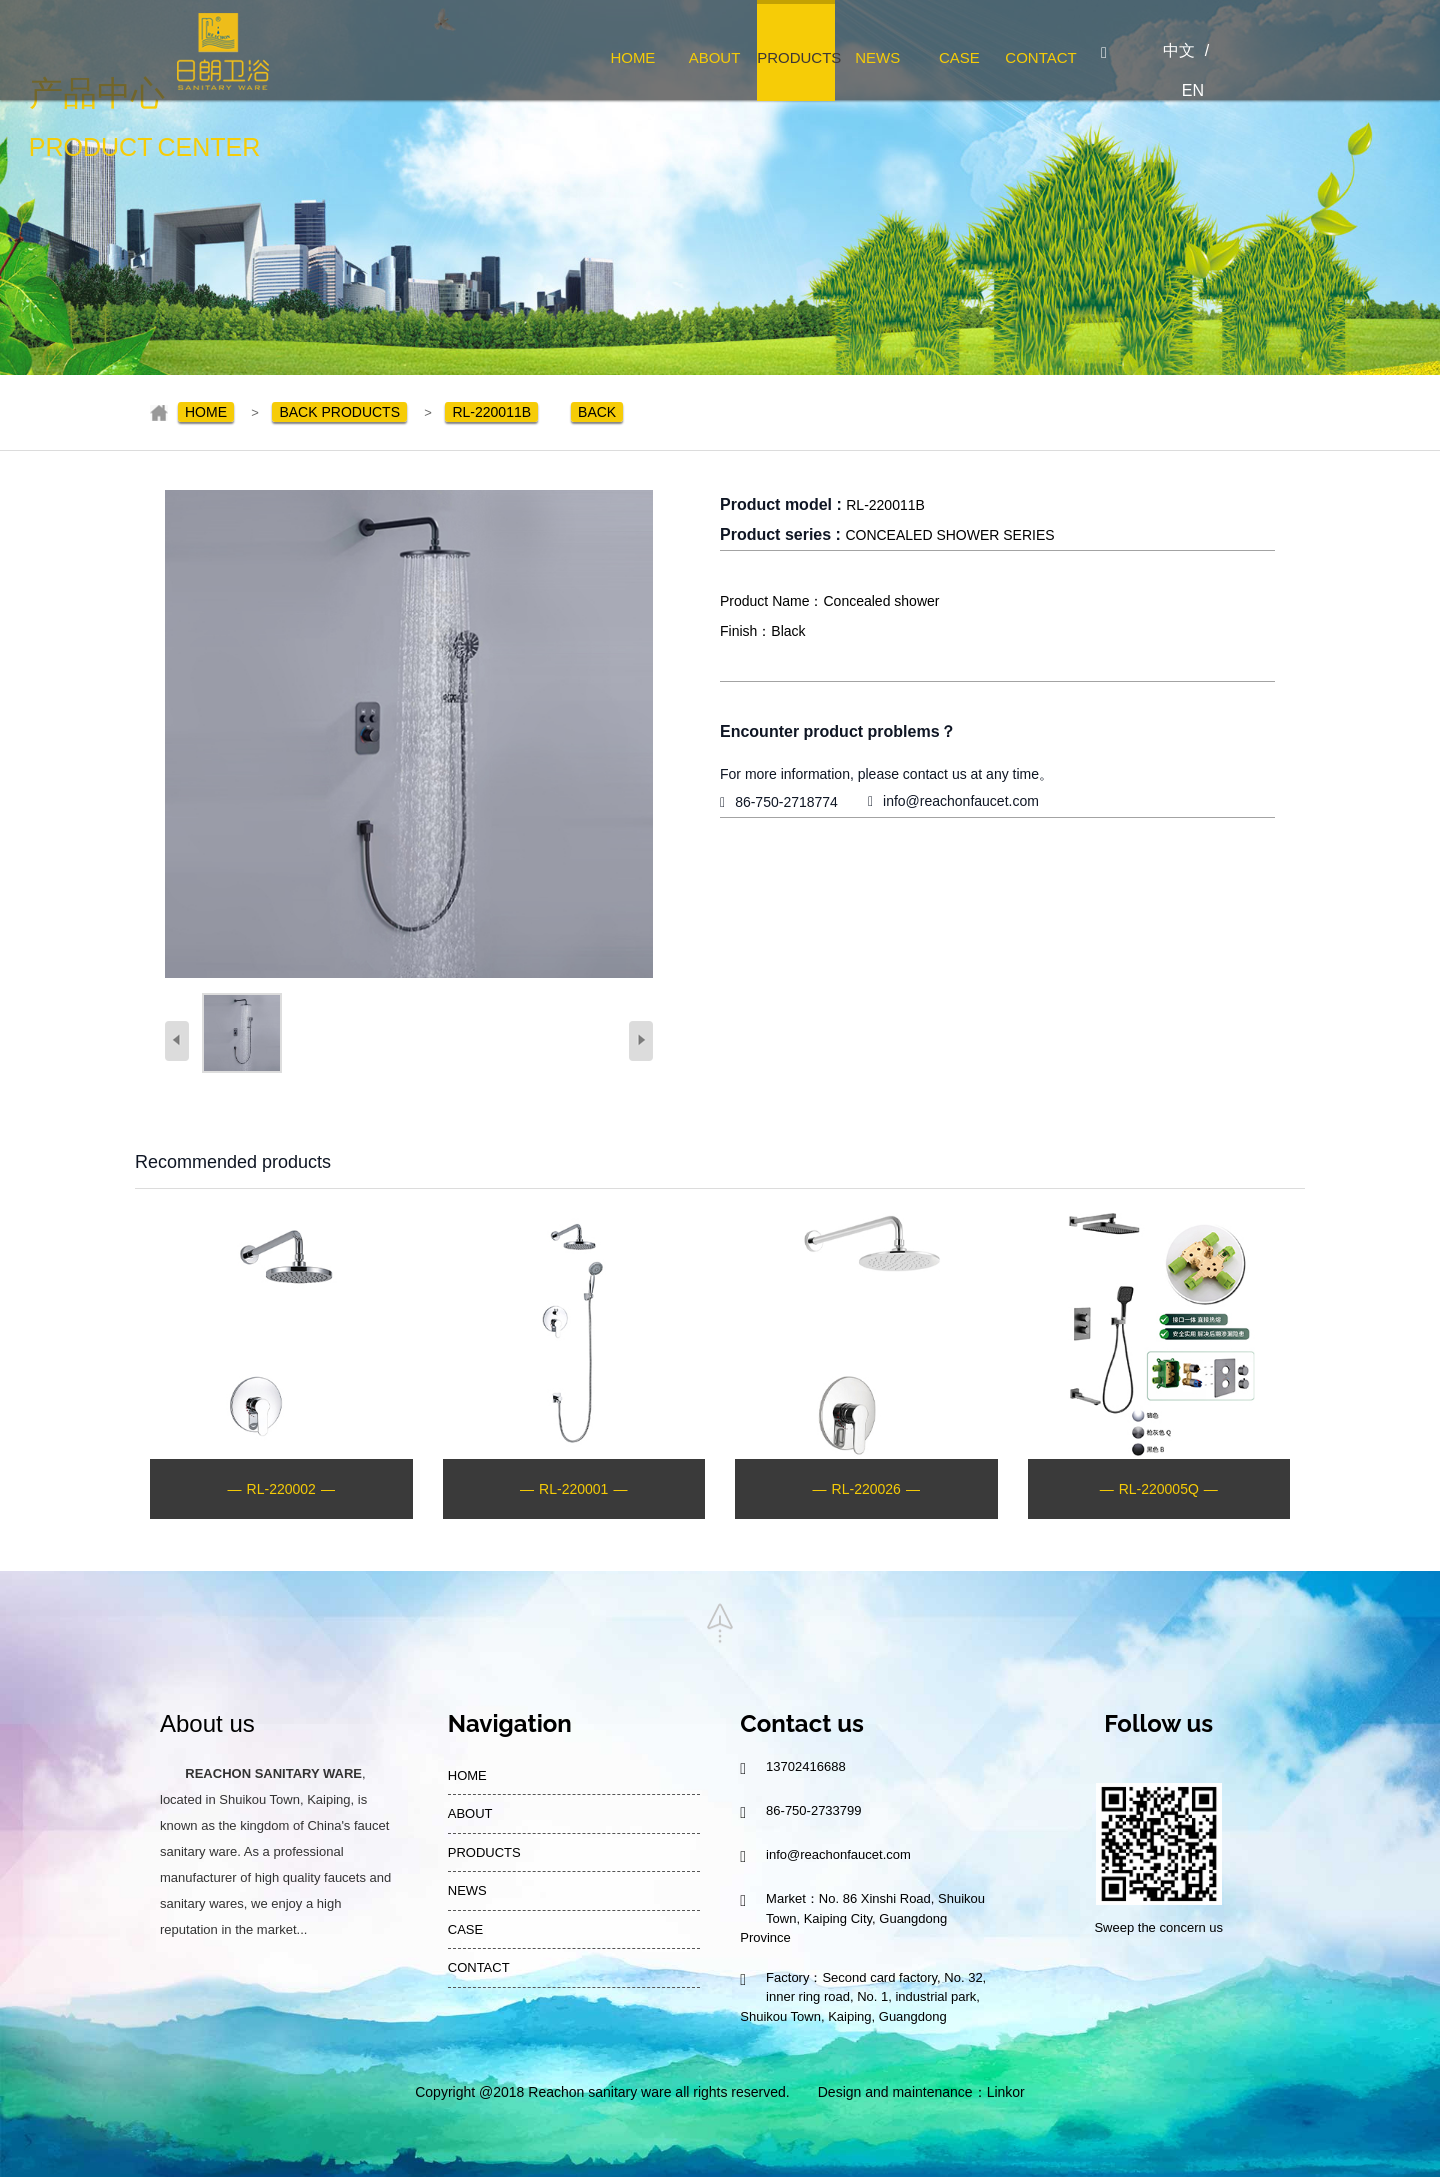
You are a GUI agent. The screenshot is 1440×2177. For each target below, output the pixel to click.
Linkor (1006, 2092)
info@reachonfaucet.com (961, 801)
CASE (959, 57)
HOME (632, 57)
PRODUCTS (796, 57)
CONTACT (1040, 57)
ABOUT (715, 57)
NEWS (877, 57)
